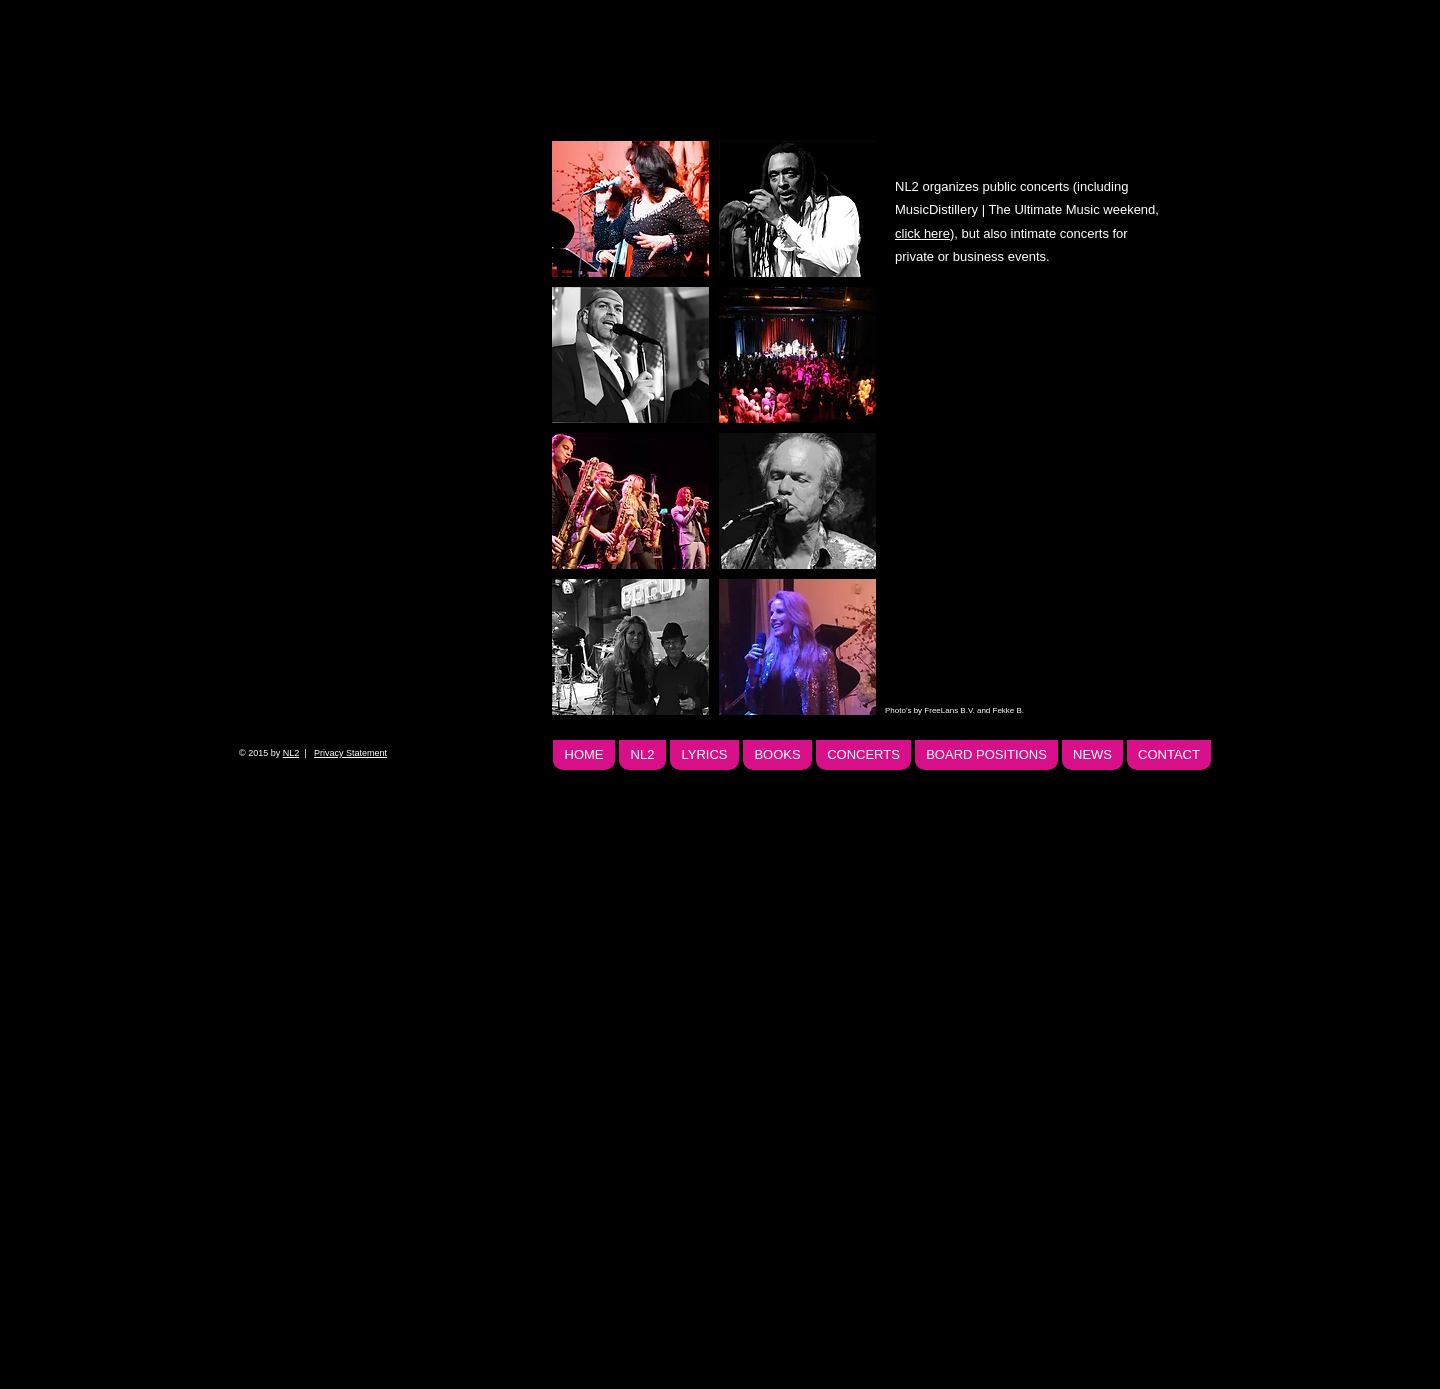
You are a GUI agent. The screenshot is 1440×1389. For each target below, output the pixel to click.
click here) (924, 233)
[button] (630, 209)
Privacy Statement (350, 753)
